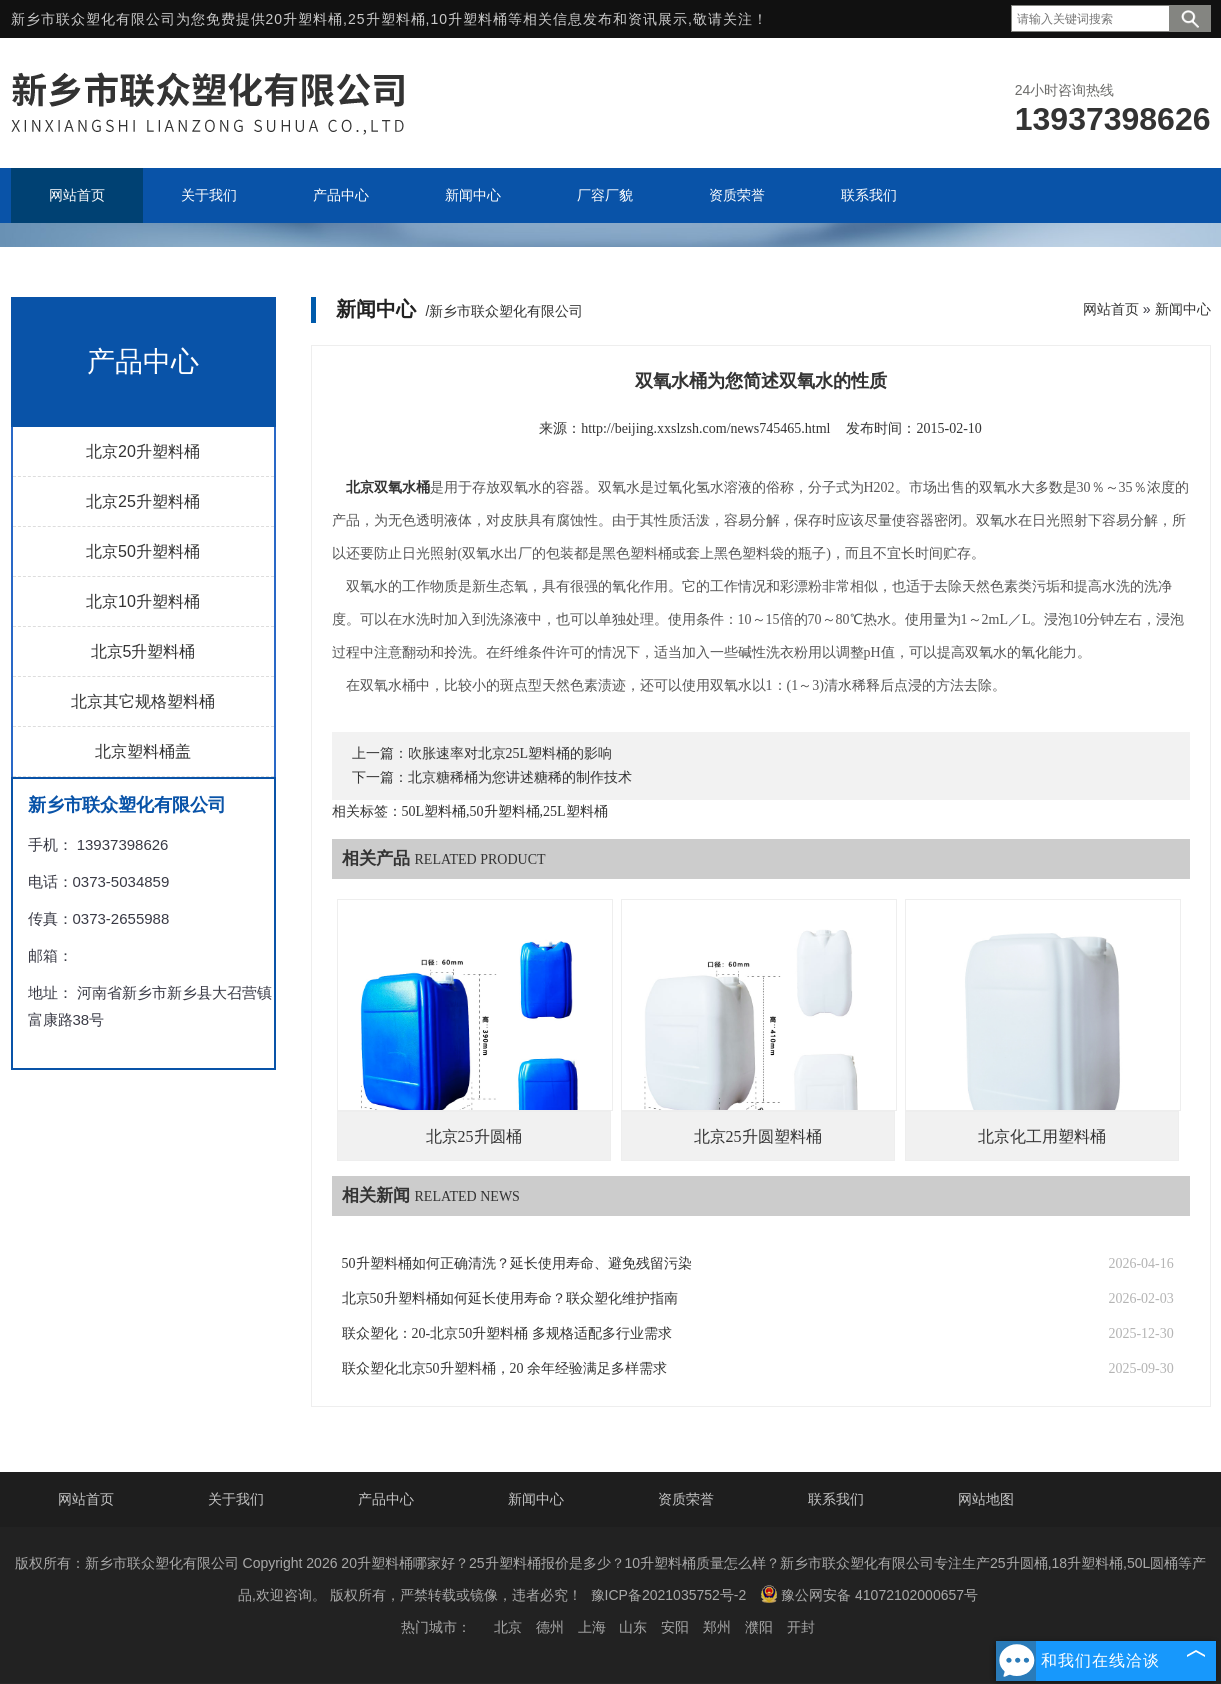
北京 (508, 1627)
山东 (633, 1627)
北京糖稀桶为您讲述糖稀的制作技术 (520, 777)
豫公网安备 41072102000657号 (869, 1594)
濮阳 (759, 1627)
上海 (592, 1627)
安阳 (675, 1627)
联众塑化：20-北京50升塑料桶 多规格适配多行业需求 (507, 1333)
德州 (550, 1627)
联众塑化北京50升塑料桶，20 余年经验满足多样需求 (505, 1368)
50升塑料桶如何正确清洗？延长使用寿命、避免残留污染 (517, 1263)
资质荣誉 (686, 1499)
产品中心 (386, 1499)
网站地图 (986, 1499)
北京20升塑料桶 (143, 451)
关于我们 (236, 1499)
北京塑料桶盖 (143, 751)
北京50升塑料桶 (143, 551)
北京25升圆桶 (474, 1136)
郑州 (717, 1627)
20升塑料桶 (305, 19)
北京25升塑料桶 (143, 501)
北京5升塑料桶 (143, 651)
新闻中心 (1183, 309)
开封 (801, 1627)
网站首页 (1111, 309)
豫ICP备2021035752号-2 (669, 1595)
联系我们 (836, 1499)
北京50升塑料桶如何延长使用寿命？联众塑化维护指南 (510, 1298)
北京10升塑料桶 (143, 601)
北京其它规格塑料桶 (143, 701)
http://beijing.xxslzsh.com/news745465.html (705, 428)
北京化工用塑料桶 (1042, 1136)
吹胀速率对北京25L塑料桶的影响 (510, 753)
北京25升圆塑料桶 (758, 1136)
